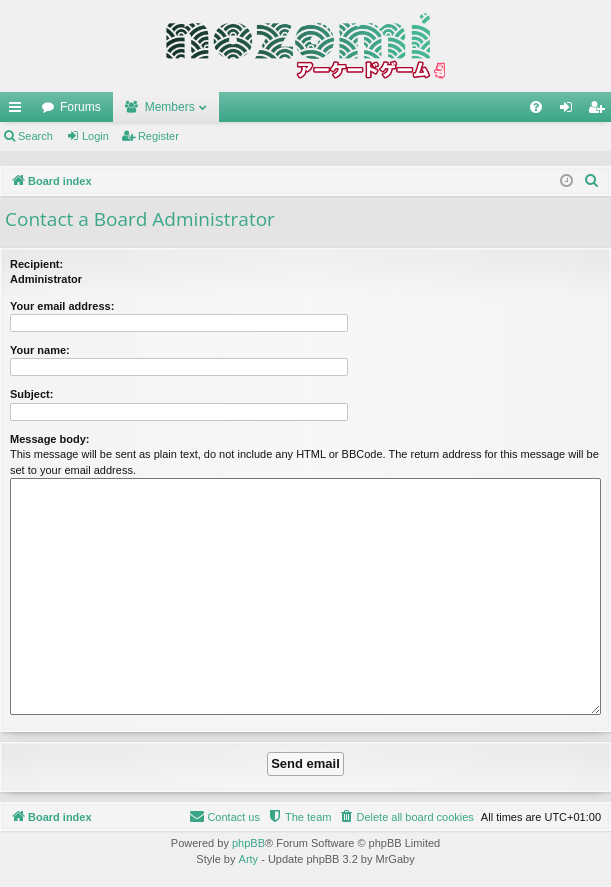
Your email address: (62, 306)
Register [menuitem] (600, 111)
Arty (249, 859)
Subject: (31, 394)
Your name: (40, 350)
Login (95, 136)
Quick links (19, 111)
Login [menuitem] (570, 111)
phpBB (248, 843)
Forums (80, 107)
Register (158, 136)
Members (170, 107)
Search (35, 136)
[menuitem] (536, 107)
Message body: (49, 439)
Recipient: (36, 264)
